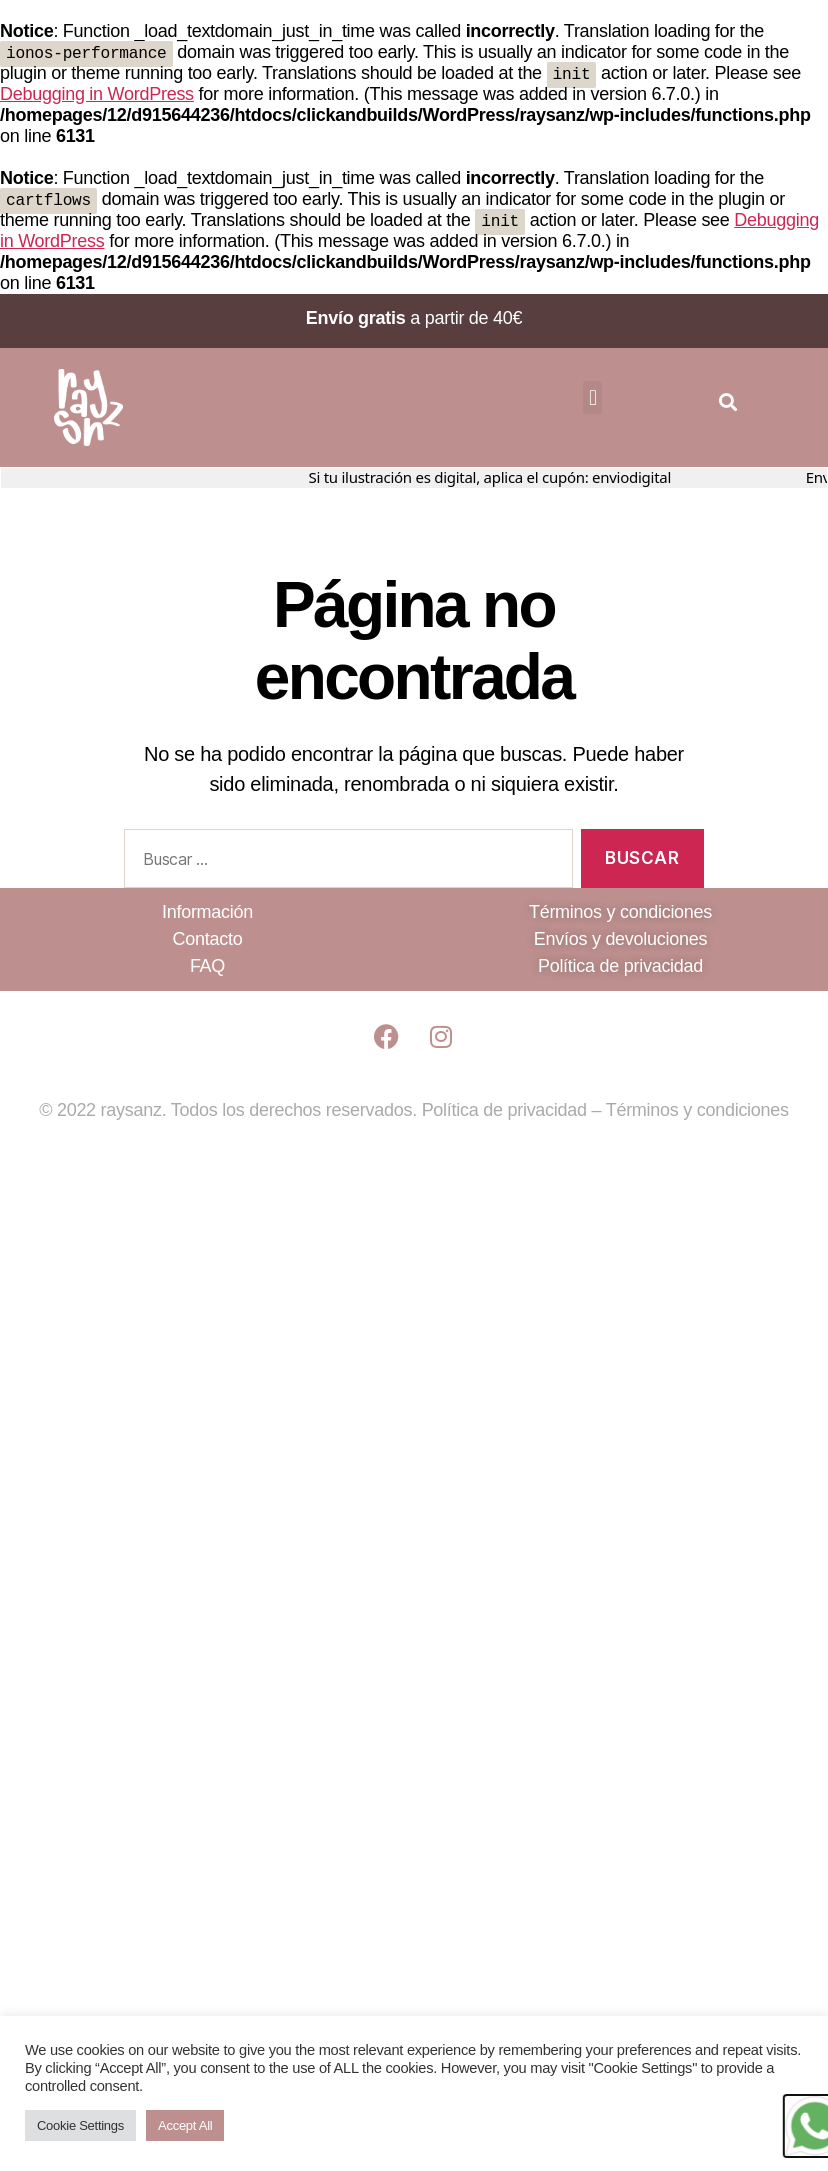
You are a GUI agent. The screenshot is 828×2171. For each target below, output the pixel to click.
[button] (592, 401)
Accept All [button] (185, 2125)
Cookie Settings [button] (80, 2125)
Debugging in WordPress (97, 96)
